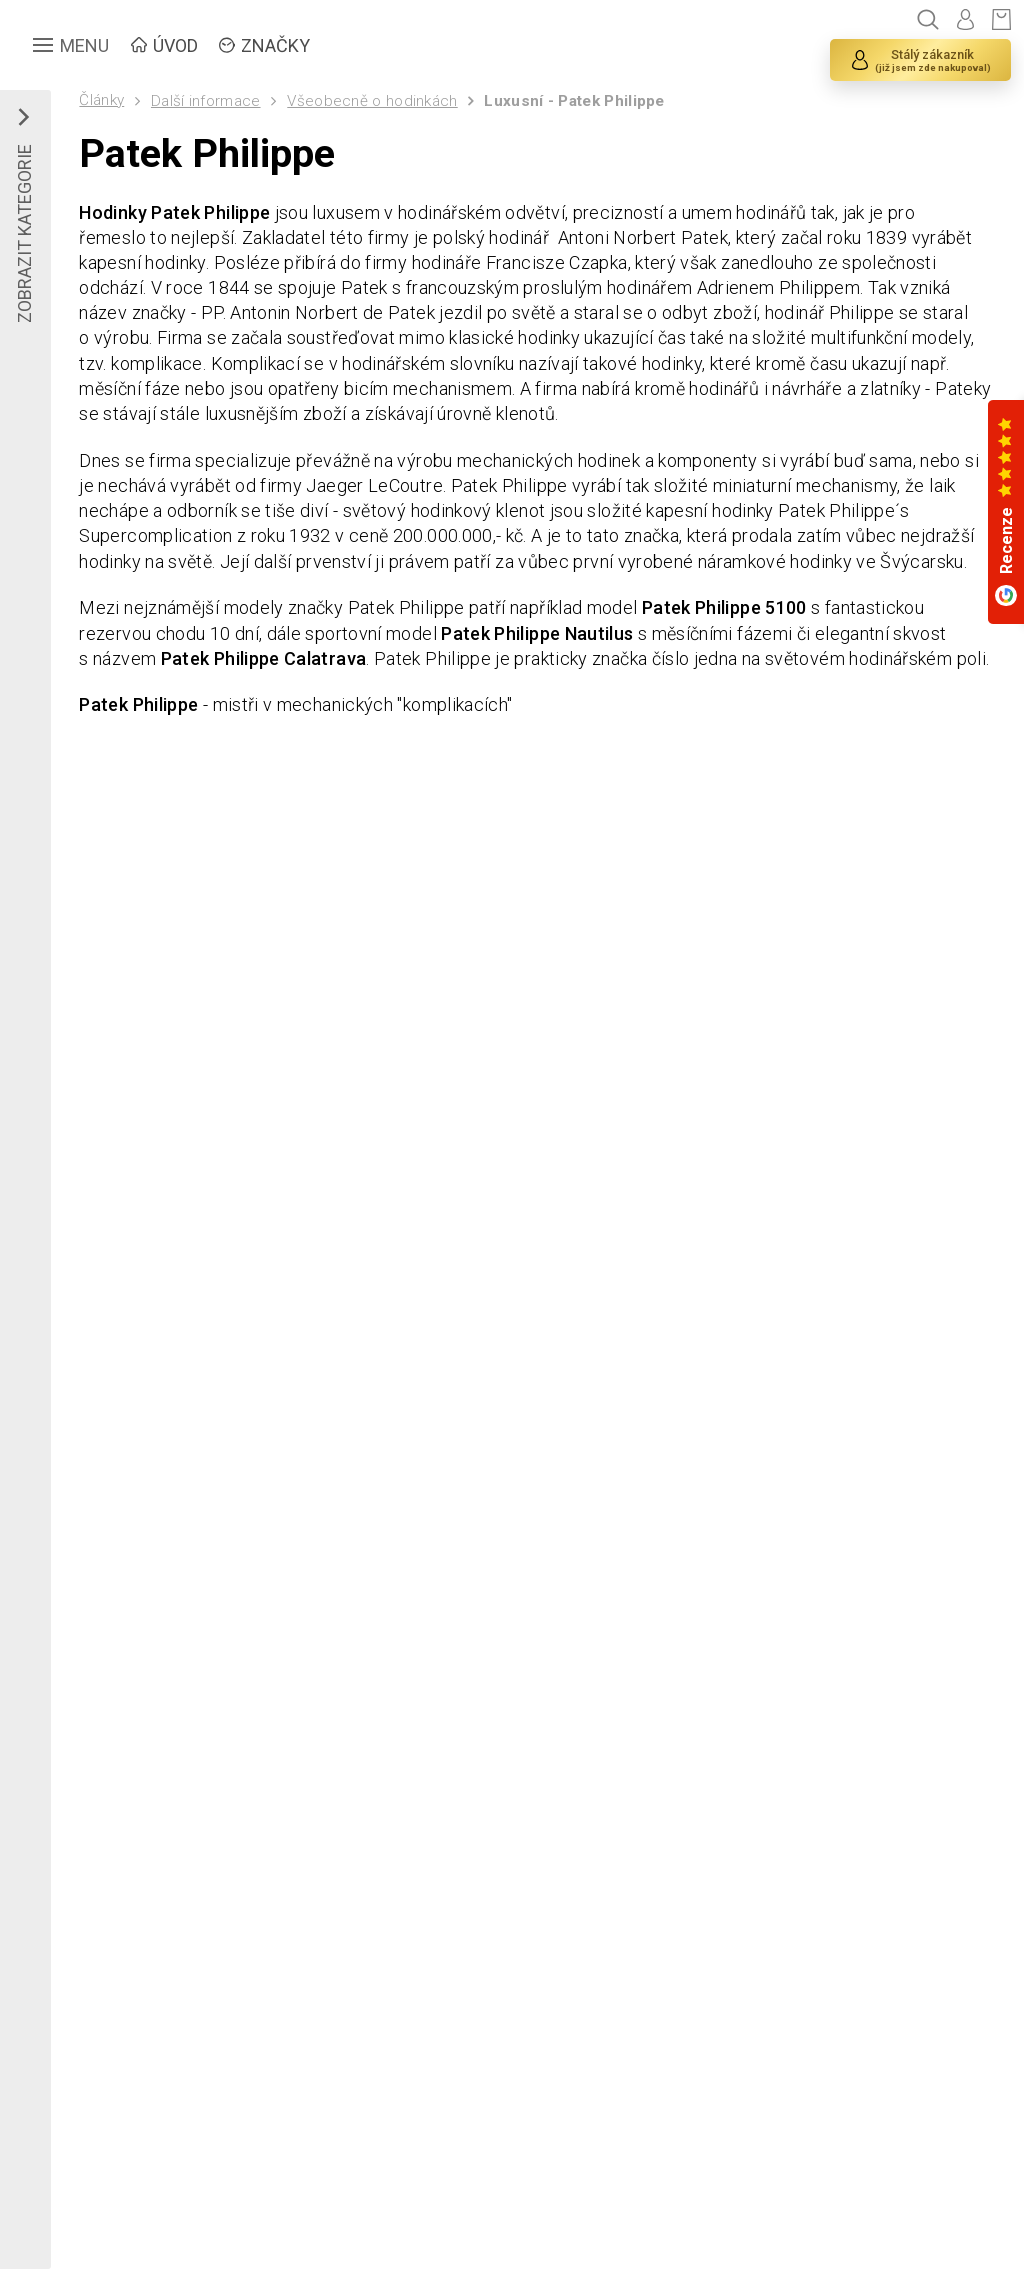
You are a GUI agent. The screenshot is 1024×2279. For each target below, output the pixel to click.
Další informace (206, 101)
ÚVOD (175, 45)
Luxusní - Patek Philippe (574, 101)
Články (101, 100)
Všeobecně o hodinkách (372, 101)
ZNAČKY (275, 45)
